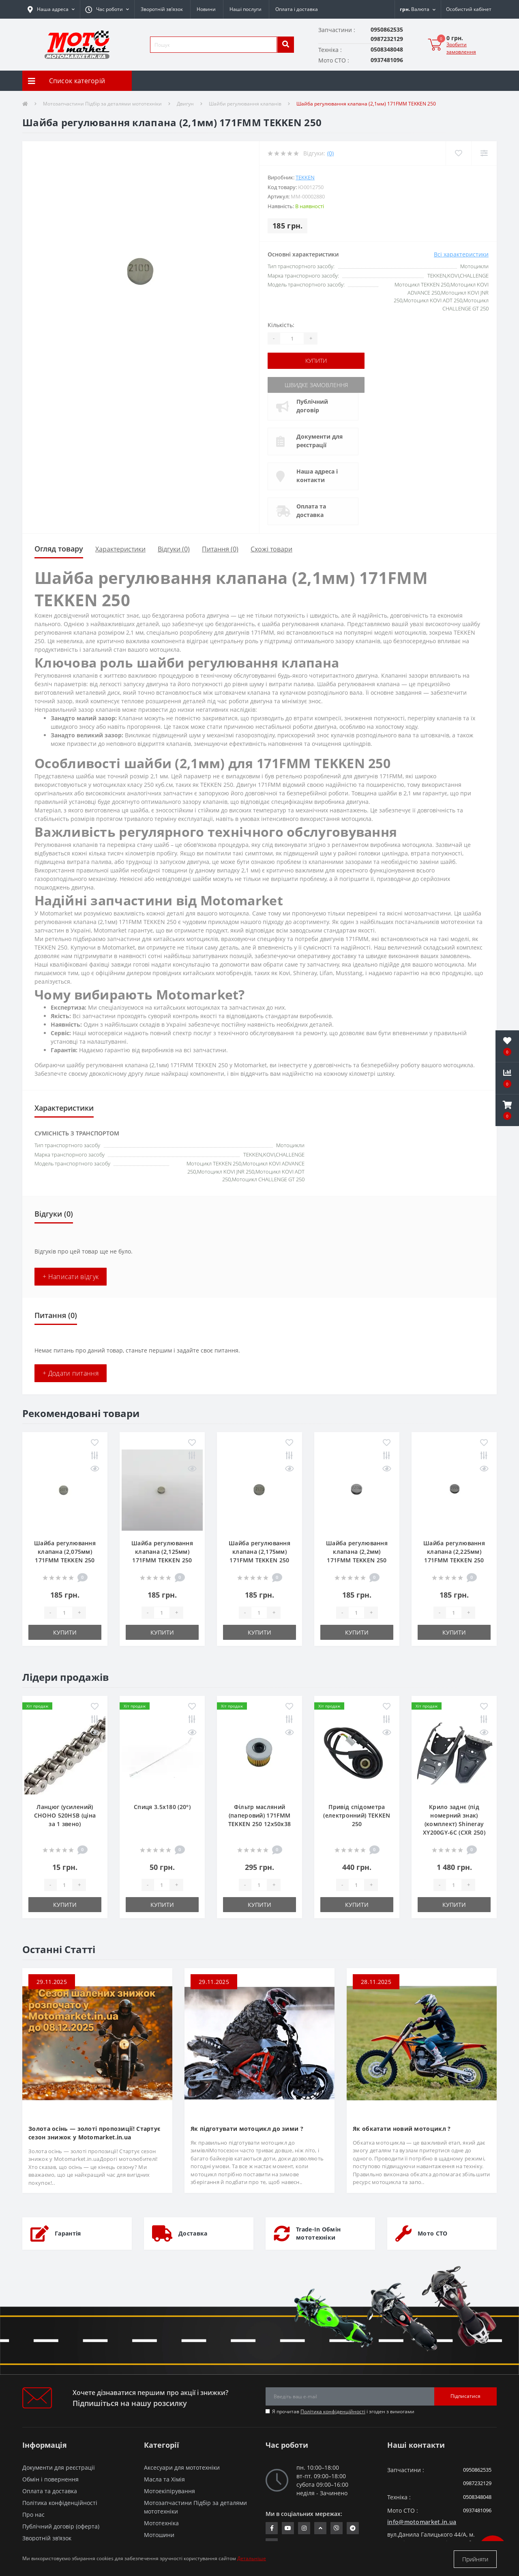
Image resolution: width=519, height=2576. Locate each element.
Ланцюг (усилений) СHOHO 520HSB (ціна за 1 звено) (65, 1815)
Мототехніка (161, 2522)
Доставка (192, 2233)
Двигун (185, 103)
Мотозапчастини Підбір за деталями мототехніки (102, 103)
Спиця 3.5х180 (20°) (162, 1806)
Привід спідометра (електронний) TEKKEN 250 (356, 1815)
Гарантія (68, 2233)
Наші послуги (245, 9)
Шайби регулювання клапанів (245, 103)
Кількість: (281, 325)
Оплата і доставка (296, 9)
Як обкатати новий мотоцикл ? (401, 2128)
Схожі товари (271, 548)
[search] (285, 45)
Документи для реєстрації (320, 440)
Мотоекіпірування (169, 2490)
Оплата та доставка (312, 510)
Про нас (33, 2514)
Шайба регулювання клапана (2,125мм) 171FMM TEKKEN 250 (162, 1551)
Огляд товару (58, 548)
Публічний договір (313, 405)
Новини (206, 9)
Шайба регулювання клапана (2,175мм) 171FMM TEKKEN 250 (259, 1551)
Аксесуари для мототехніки (182, 2466)
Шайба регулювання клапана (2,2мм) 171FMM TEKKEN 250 (357, 1551)
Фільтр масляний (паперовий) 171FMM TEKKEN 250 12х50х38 (259, 1815)
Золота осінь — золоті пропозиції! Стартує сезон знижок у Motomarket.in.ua (94, 2132)
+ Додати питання (71, 1372)
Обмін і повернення (50, 2478)
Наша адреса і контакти (318, 475)
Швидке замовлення (317, 384)
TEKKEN (305, 177)
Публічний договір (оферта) (60, 2525)
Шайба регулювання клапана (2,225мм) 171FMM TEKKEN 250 (454, 1551)
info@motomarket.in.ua (421, 2521)
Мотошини (159, 2534)
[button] (107, 9)
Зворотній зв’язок (162, 9)
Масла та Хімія (164, 2478)
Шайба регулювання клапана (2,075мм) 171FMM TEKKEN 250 (65, 1551)
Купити (317, 360)
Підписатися (465, 2395)
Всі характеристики (461, 254)
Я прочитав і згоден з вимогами (343, 2410)
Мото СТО (432, 2233)
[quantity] (64, 1612)
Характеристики (120, 548)
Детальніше (251, 2559)
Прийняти (475, 2559)
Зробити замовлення (461, 48)
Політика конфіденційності (332, 2410)
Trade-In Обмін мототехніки (318, 2233)
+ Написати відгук (71, 1276)
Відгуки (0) (174, 548)
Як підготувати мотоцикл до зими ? (247, 2128)
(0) (330, 153)
